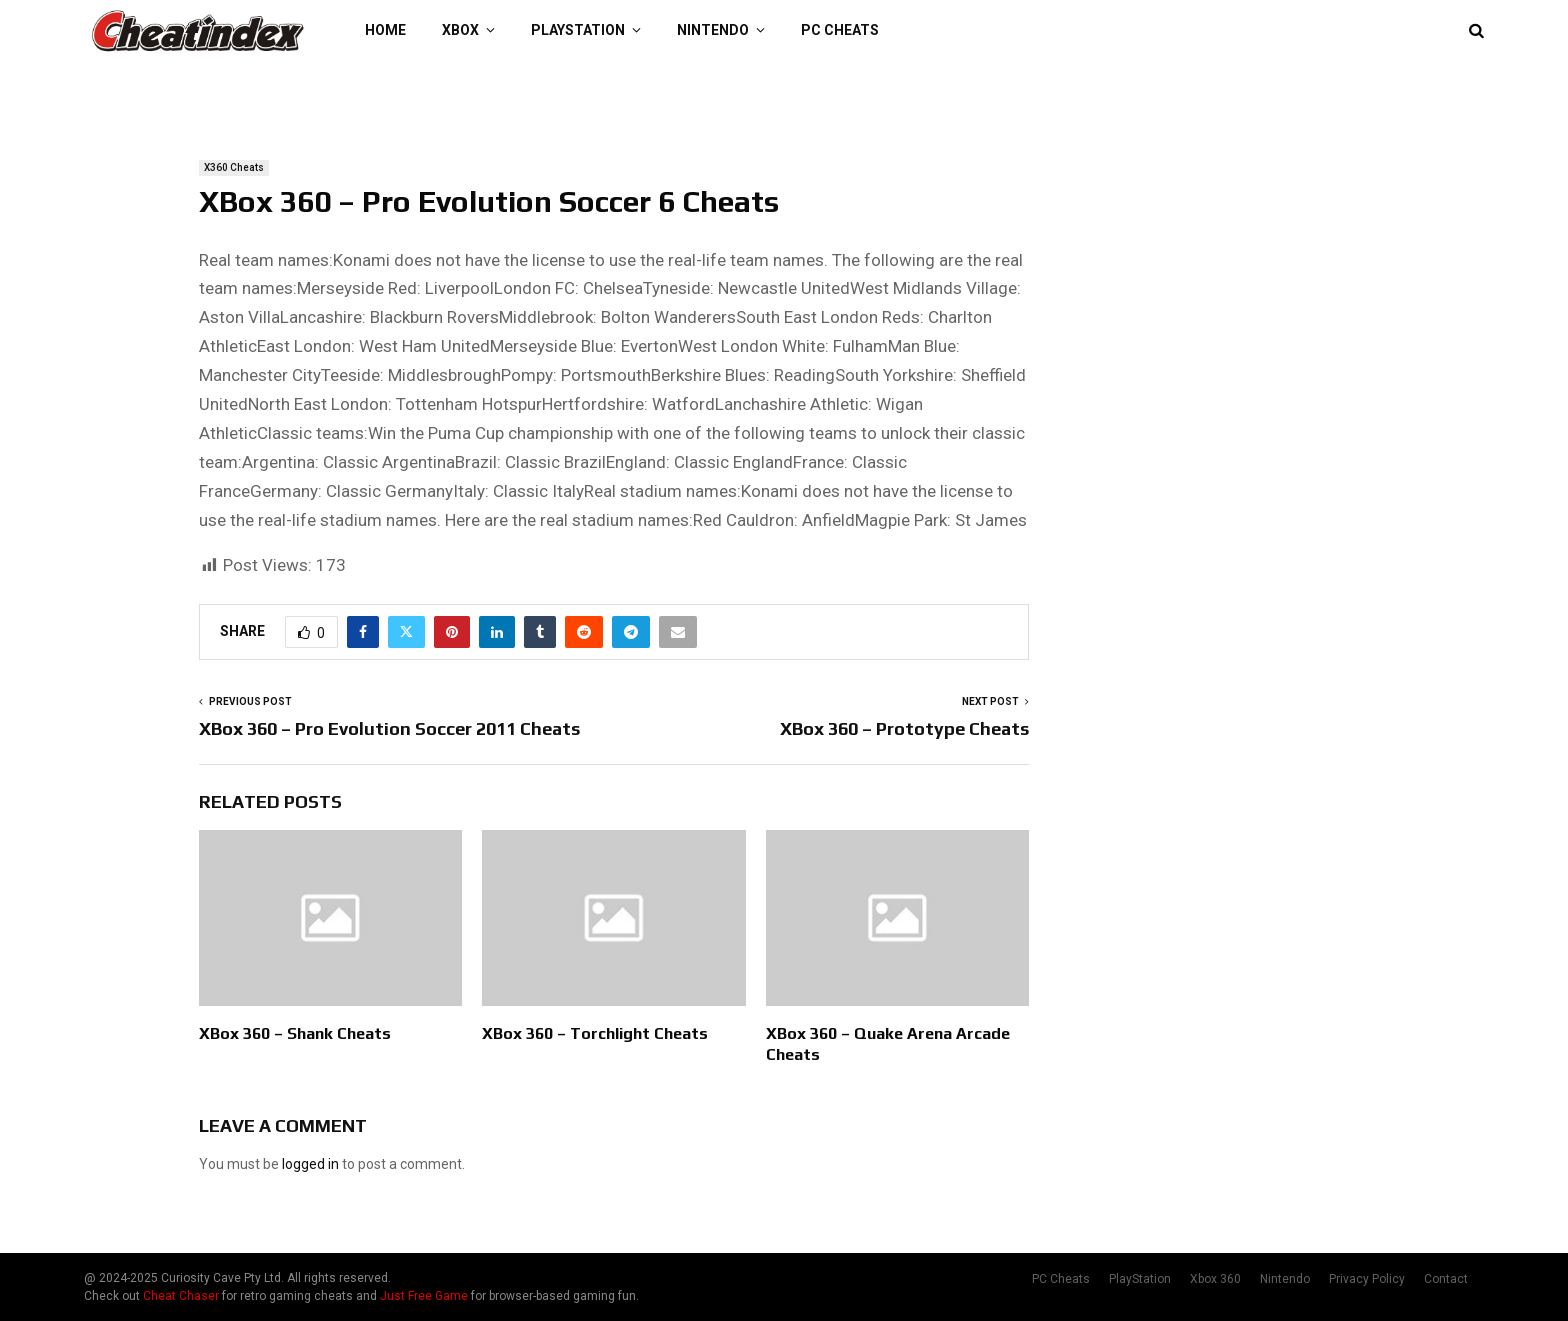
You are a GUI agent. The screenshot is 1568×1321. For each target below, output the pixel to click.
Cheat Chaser (181, 1296)
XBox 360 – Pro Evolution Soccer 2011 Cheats (389, 728)
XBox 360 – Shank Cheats (295, 1033)
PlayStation (578, 30)
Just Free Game (424, 1296)
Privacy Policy (1367, 1279)
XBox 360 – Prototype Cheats (904, 728)
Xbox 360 (1215, 1279)
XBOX (460, 30)
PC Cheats (840, 30)
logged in (310, 1164)
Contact (1446, 1279)
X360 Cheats (234, 167)
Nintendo (713, 30)
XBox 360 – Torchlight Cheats (595, 1033)
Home (385, 30)
